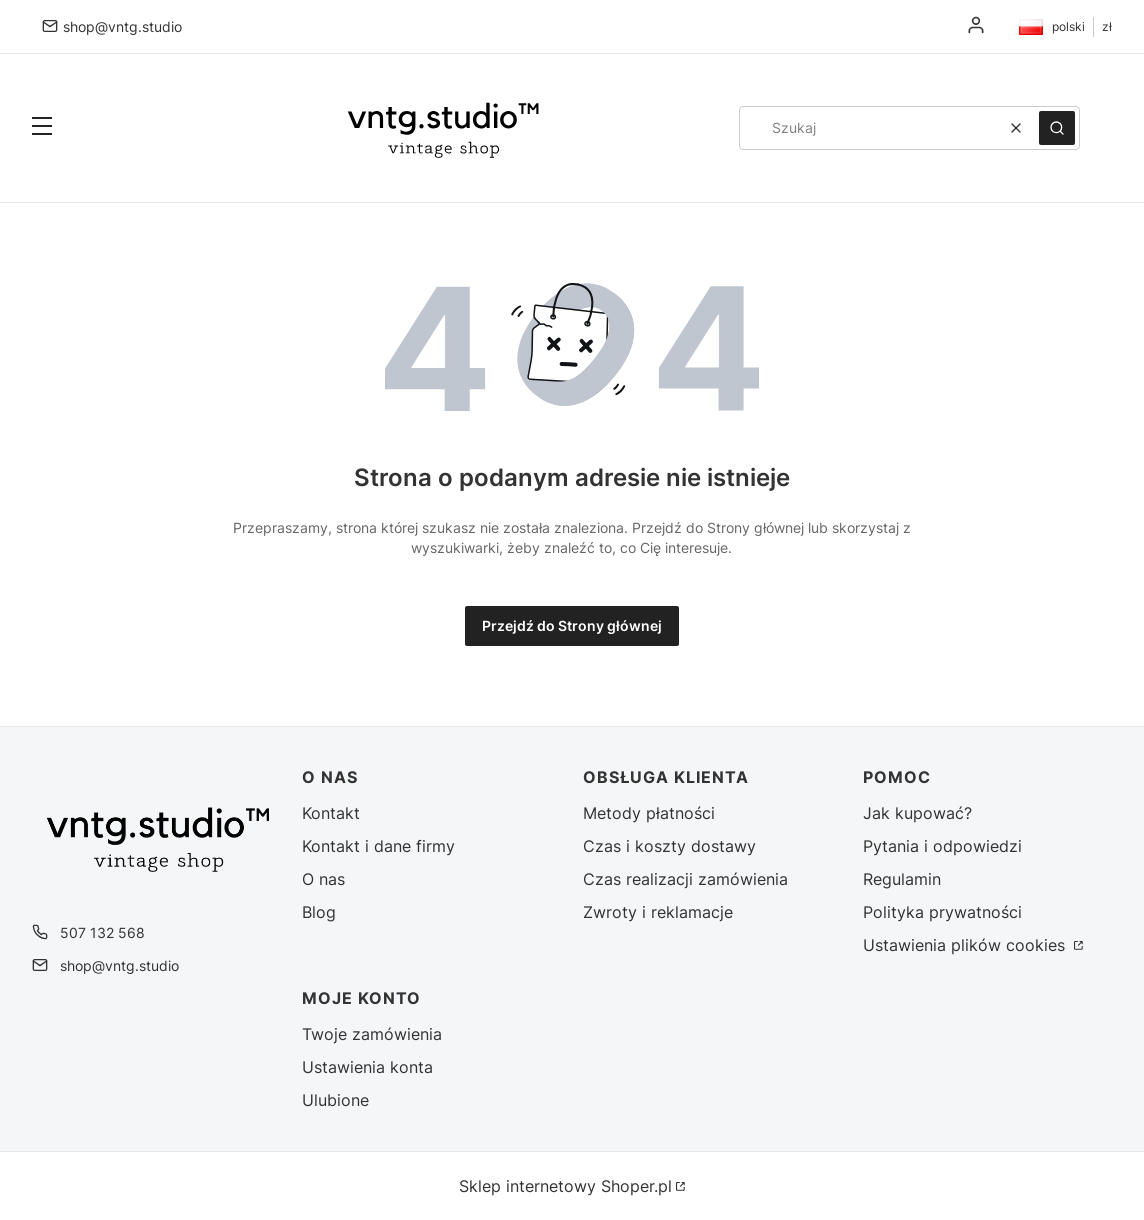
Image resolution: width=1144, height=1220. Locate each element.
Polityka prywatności (942, 912)
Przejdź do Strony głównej (572, 625)
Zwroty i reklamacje (658, 912)
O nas (323, 879)
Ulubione (335, 1100)
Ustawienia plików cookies (966, 945)
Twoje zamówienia (372, 1034)
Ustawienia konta (367, 1067)
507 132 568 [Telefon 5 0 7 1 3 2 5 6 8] (102, 932)
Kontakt (331, 813)
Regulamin (902, 879)
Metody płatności (649, 813)
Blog (319, 912)
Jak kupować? (917, 813)
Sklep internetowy (565, 1186)
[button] (42, 128)
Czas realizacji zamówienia (685, 879)
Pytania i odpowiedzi (942, 846)
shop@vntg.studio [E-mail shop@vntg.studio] (122, 26)
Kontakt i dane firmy (378, 846)
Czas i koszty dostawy (669, 846)
